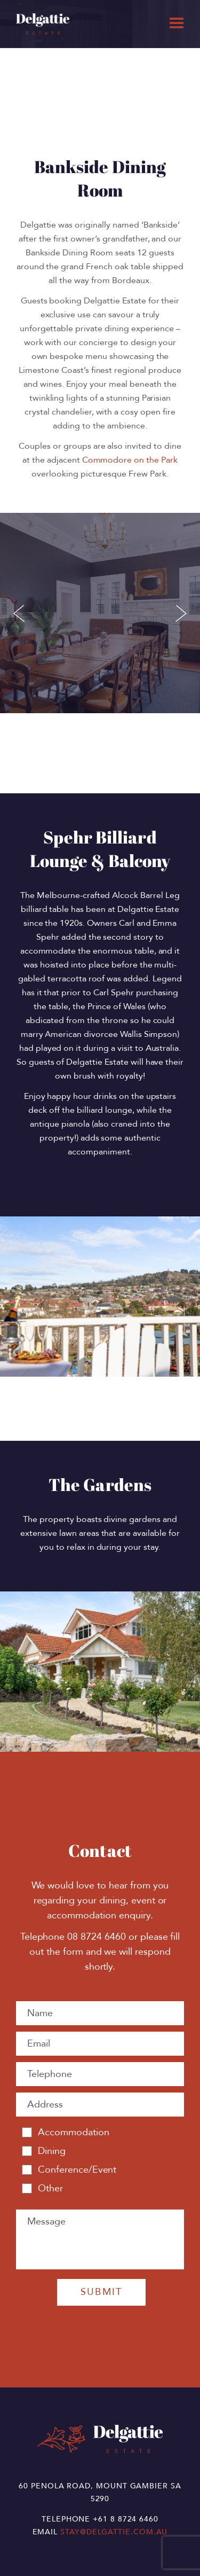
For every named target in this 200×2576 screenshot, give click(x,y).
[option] (100, 1671)
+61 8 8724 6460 (125, 2519)
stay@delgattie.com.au (113, 2532)
